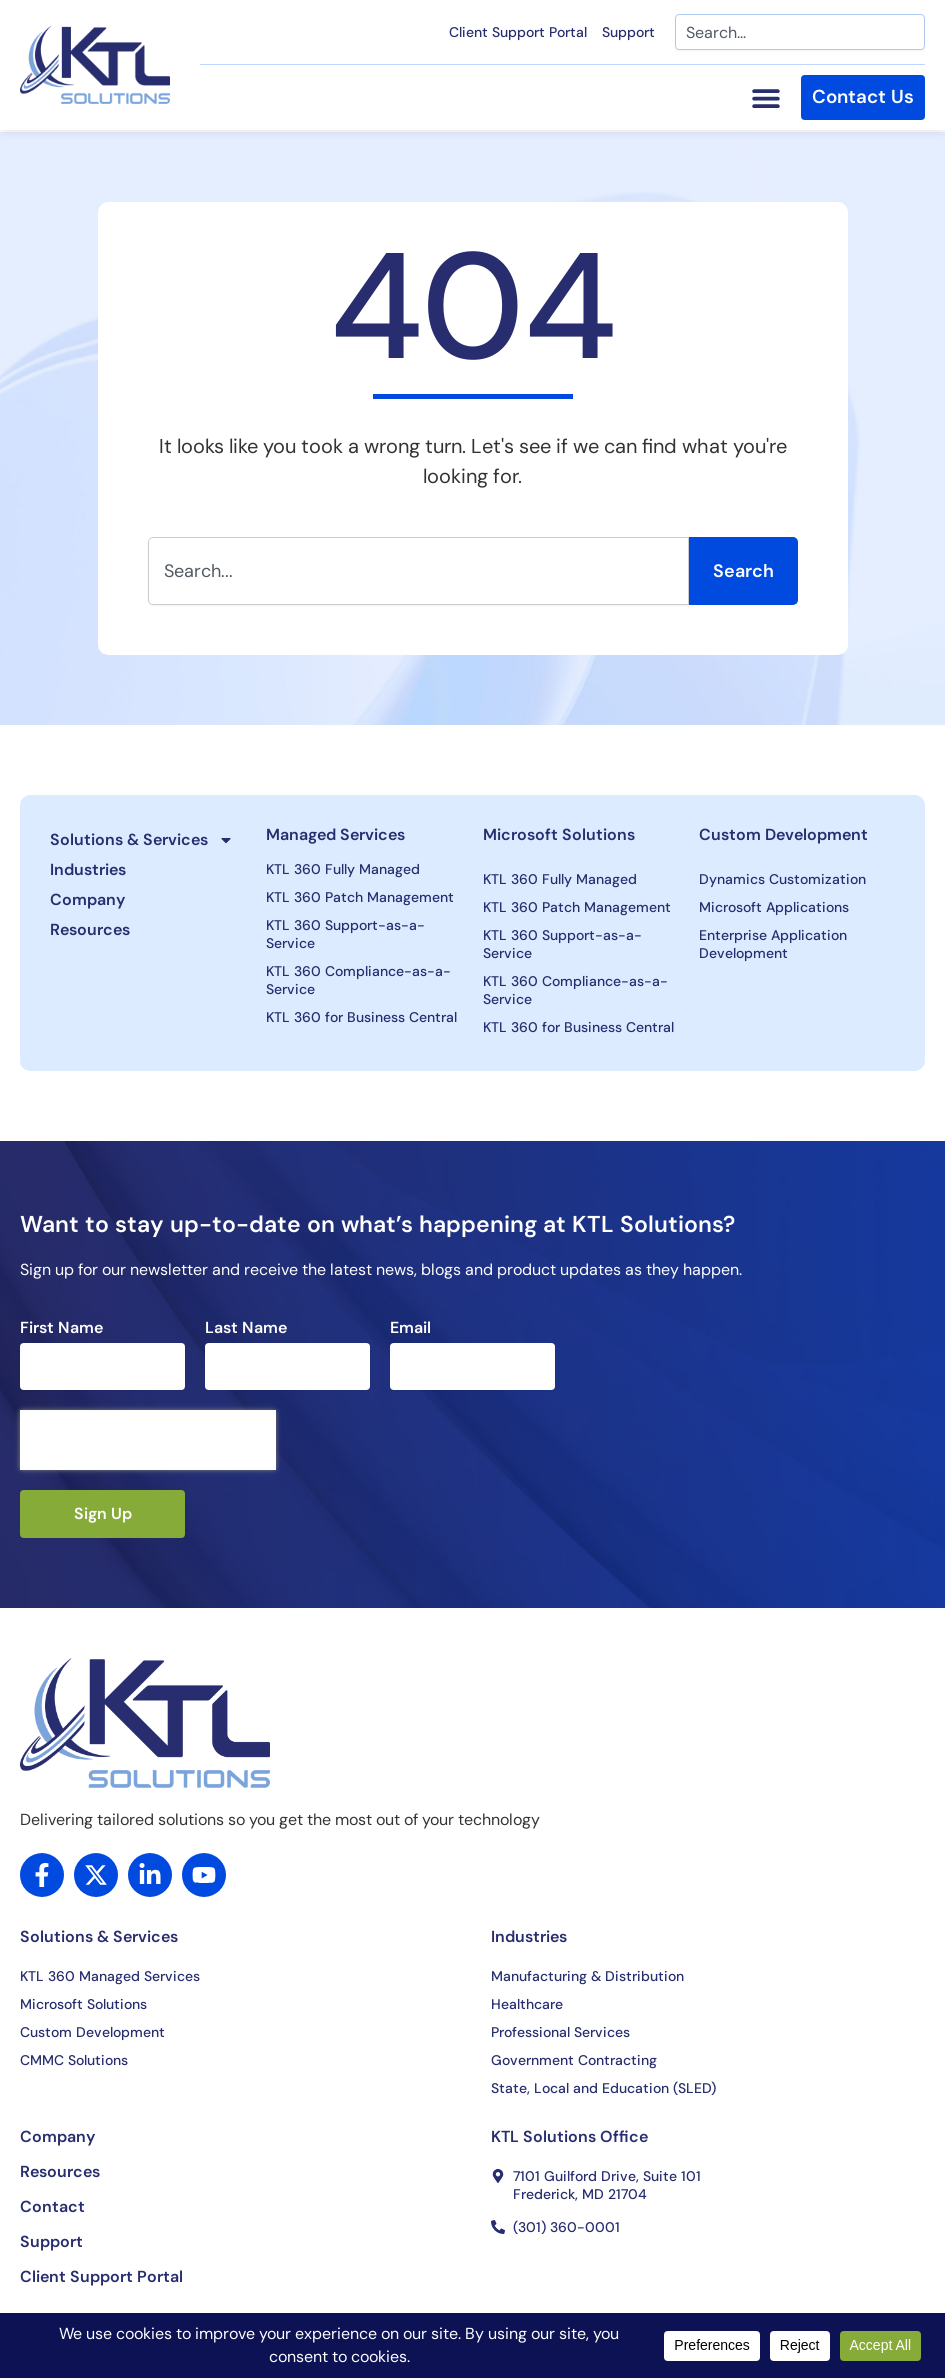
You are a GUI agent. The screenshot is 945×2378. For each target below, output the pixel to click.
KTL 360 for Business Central (361, 1017)
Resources (90, 929)
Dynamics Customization (782, 879)
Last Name (246, 1328)
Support (628, 32)
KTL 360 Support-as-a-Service (345, 934)
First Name (61, 1328)
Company (87, 899)
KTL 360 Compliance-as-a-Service (358, 980)
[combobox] (800, 32)
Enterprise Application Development (773, 944)
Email (410, 1328)
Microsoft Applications (774, 907)
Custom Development (783, 834)
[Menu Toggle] (762, 99)
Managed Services (335, 834)
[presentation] (148, 1440)
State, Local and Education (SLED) (603, 2088)
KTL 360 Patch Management (360, 897)
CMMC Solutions (74, 2060)
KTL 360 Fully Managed (343, 869)
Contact (52, 2207)
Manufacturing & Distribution (587, 1976)
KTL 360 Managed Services (110, 1976)
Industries (88, 869)
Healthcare (527, 2004)
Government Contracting (574, 2060)
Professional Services (560, 2032)
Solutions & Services (142, 840)
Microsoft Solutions (559, 834)
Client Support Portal (518, 32)
